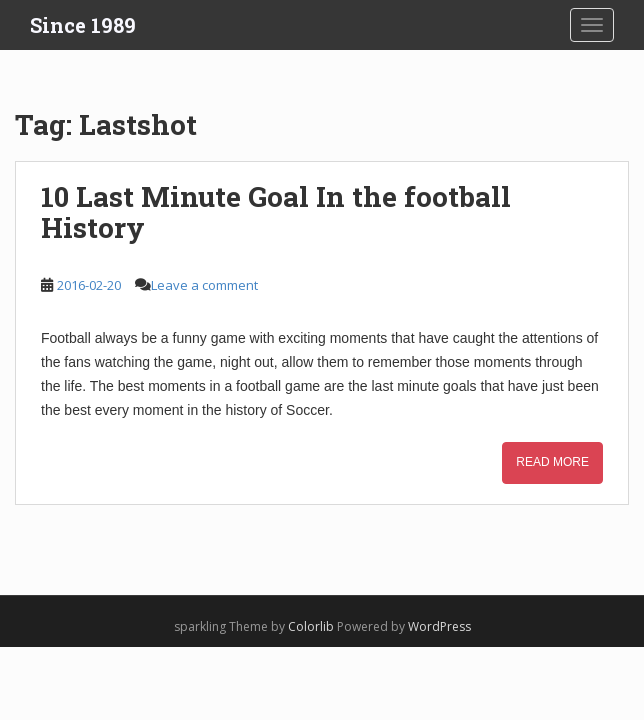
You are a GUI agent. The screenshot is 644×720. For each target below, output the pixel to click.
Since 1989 (83, 25)
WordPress (439, 626)
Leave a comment (204, 285)
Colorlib (311, 626)
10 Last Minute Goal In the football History (276, 212)
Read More (552, 462)
